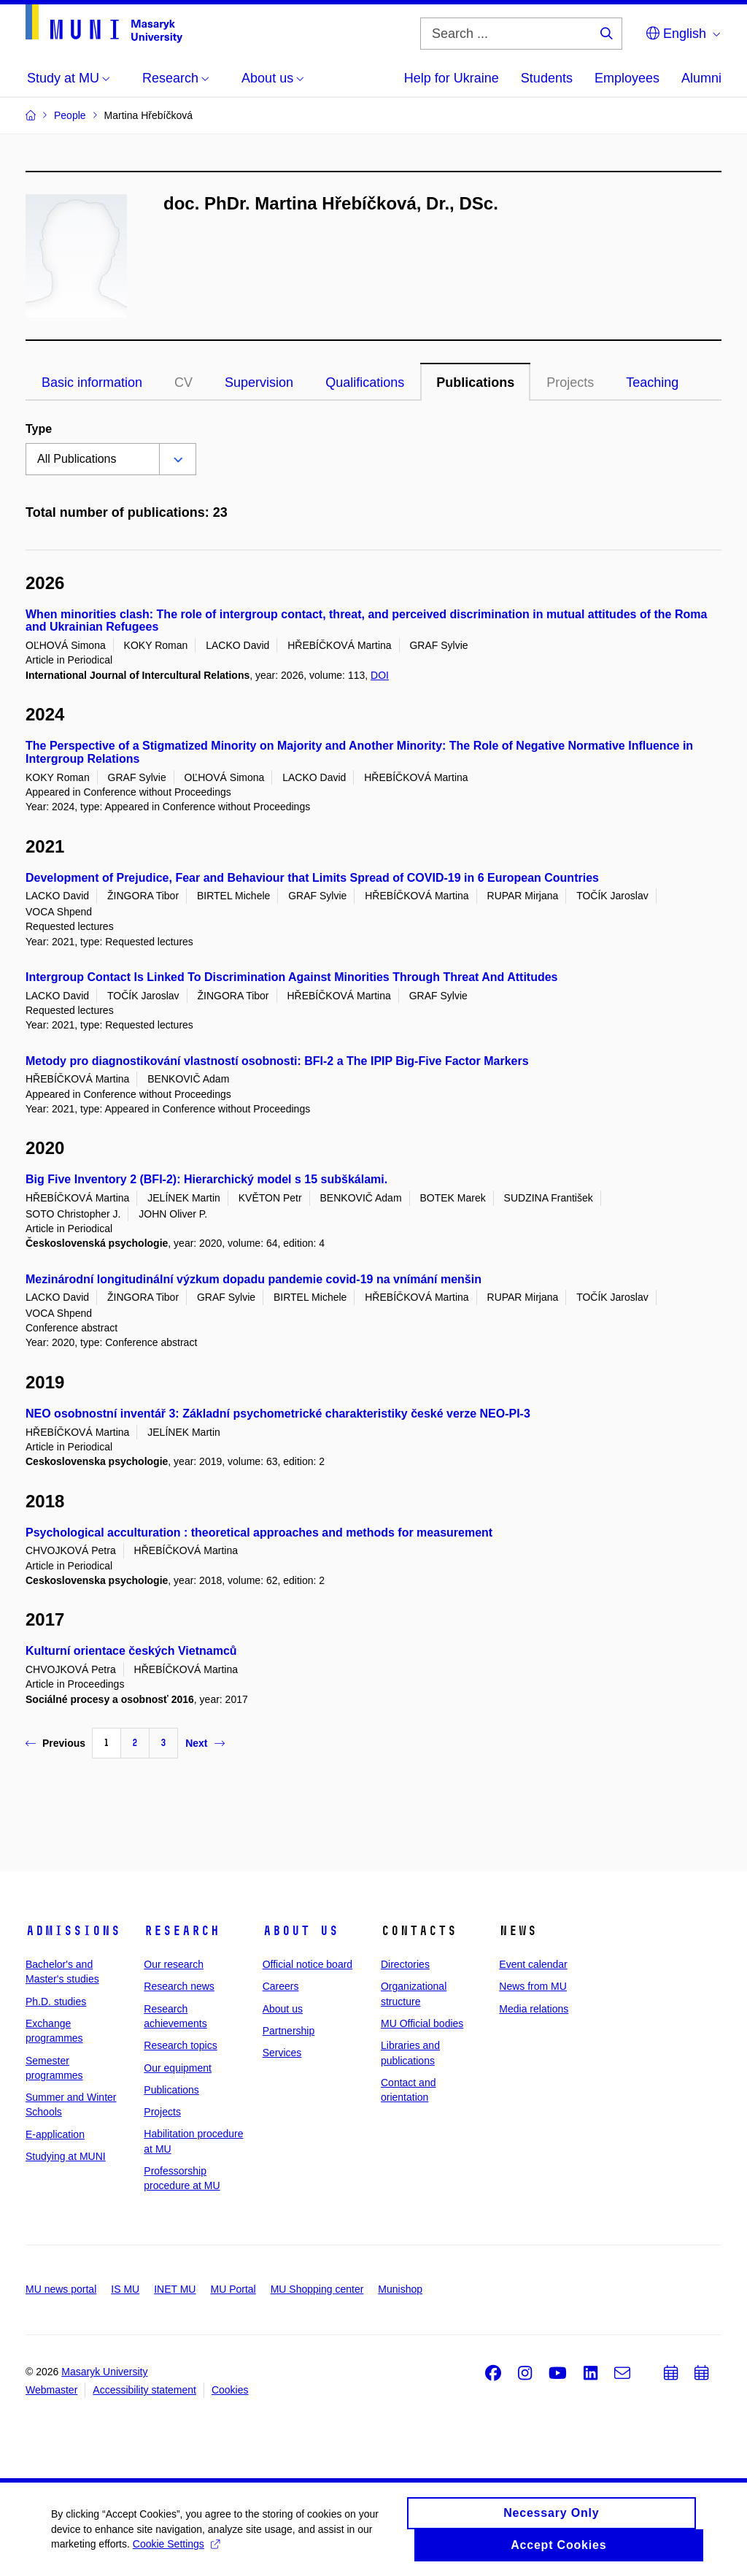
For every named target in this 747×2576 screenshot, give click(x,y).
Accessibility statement (144, 2390)
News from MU (533, 1986)
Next (204, 1743)
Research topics (180, 2045)
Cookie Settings (176, 2551)
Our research (174, 1964)
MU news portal (61, 2289)
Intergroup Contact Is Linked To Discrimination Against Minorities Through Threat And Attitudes (292, 977)
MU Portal (232, 2289)
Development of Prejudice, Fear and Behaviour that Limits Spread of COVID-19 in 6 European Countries (312, 878)
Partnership (289, 2031)
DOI (380, 675)
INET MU (175, 2289)
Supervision (259, 382)
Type (39, 429)
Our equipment (178, 2068)
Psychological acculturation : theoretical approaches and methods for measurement (259, 1532)
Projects (570, 382)
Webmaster (51, 2390)
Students (547, 78)
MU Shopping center (317, 2289)
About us (300, 1931)
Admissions (73, 1931)
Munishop (400, 2289)
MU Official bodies (422, 2023)
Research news (179, 1986)
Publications (475, 382)
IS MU (125, 2289)
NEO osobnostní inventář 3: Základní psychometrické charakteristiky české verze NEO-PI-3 (278, 1413)
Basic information (92, 382)
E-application (55, 2134)
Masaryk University (104, 2371)
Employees (627, 78)
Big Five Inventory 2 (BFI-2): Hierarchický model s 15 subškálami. (206, 1179)
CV (183, 382)
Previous (55, 1743)
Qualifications (364, 382)
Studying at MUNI (66, 2156)
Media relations (533, 2009)
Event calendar (533, 1964)
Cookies (230, 2390)
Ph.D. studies (56, 2001)
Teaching (652, 382)
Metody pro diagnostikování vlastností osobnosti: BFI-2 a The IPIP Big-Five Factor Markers (277, 1061)
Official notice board (307, 1964)
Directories (405, 1964)
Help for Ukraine (451, 78)
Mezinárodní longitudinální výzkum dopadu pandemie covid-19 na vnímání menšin (253, 1279)
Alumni (701, 78)
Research (182, 1931)
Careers (281, 1986)
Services (282, 2052)
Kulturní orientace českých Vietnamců (131, 1651)
